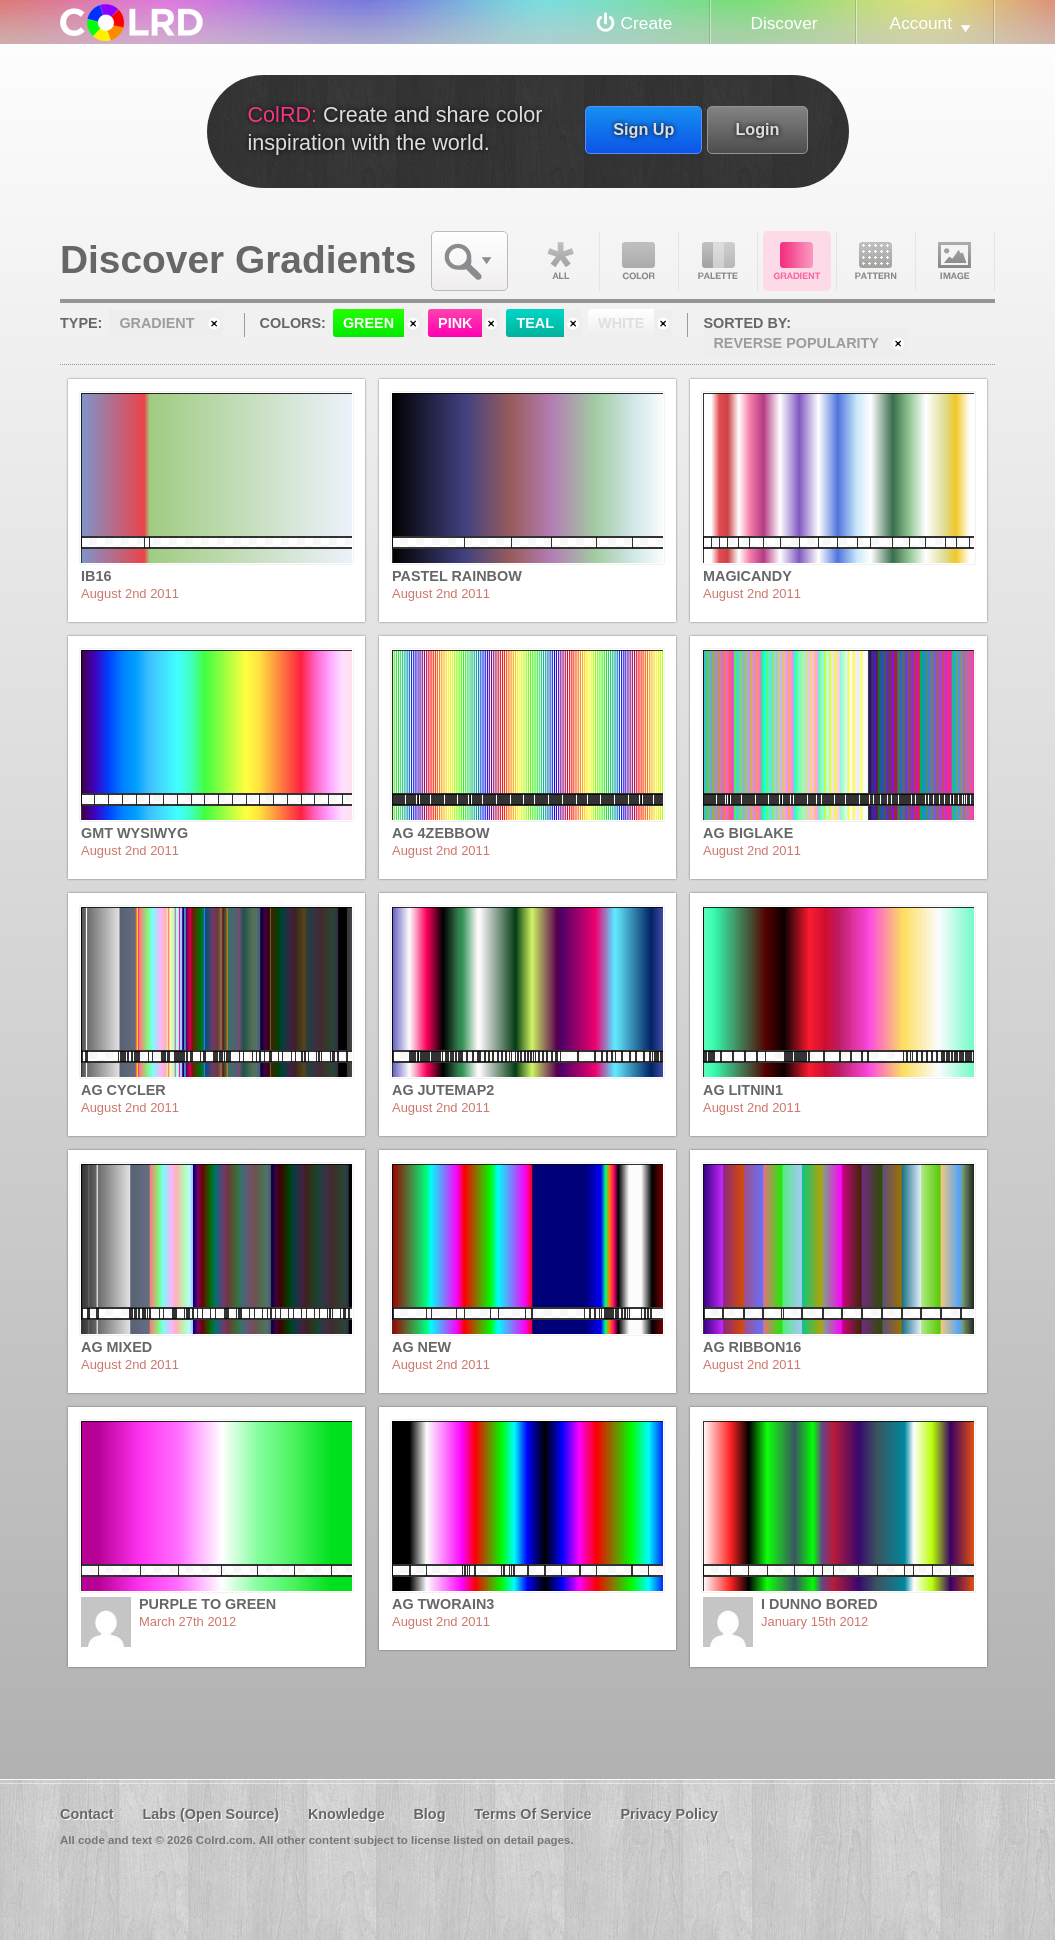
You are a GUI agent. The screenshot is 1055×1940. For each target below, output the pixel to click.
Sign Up (643, 129)
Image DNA (955, 261)
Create (647, 23)
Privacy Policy (669, 1814)
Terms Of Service (532, 1814)
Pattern (876, 261)
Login (757, 129)
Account (921, 23)
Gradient (797, 261)
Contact (87, 1814)
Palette (718, 261)
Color (639, 261)
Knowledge (346, 1814)
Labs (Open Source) (210, 1814)
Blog (429, 1814)
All (560, 261)
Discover (783, 23)
